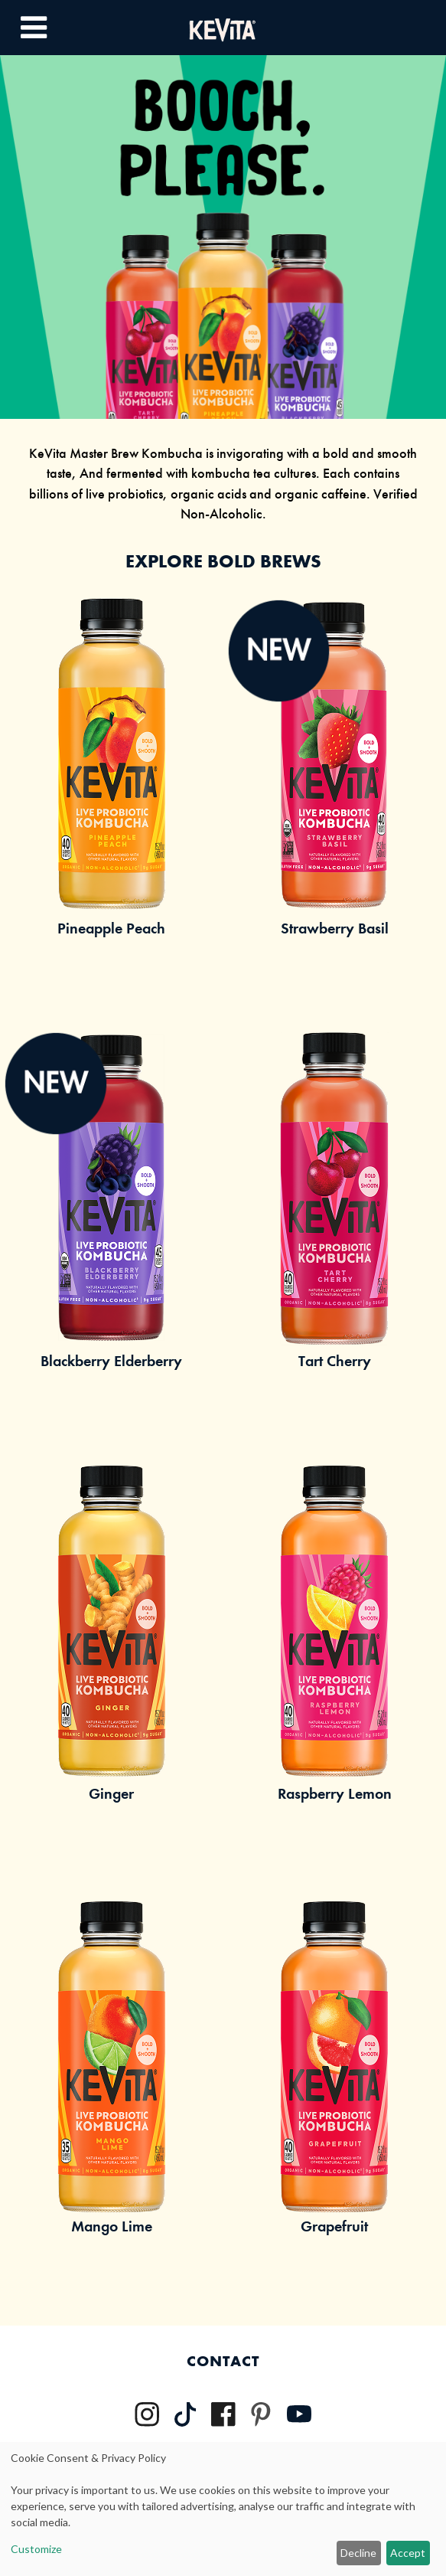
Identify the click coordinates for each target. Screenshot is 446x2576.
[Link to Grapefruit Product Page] (335, 2096)
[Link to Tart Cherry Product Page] (335, 1230)
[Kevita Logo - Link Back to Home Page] (223, 27)
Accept (407, 2552)
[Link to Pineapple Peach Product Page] (111, 798)
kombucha (220, 473)
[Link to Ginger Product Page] (111, 1663)
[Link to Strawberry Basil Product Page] (335, 798)
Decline (358, 2552)
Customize (36, 2548)
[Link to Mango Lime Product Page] (111, 2096)
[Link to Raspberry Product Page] (335, 1663)
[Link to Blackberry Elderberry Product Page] (111, 1230)
